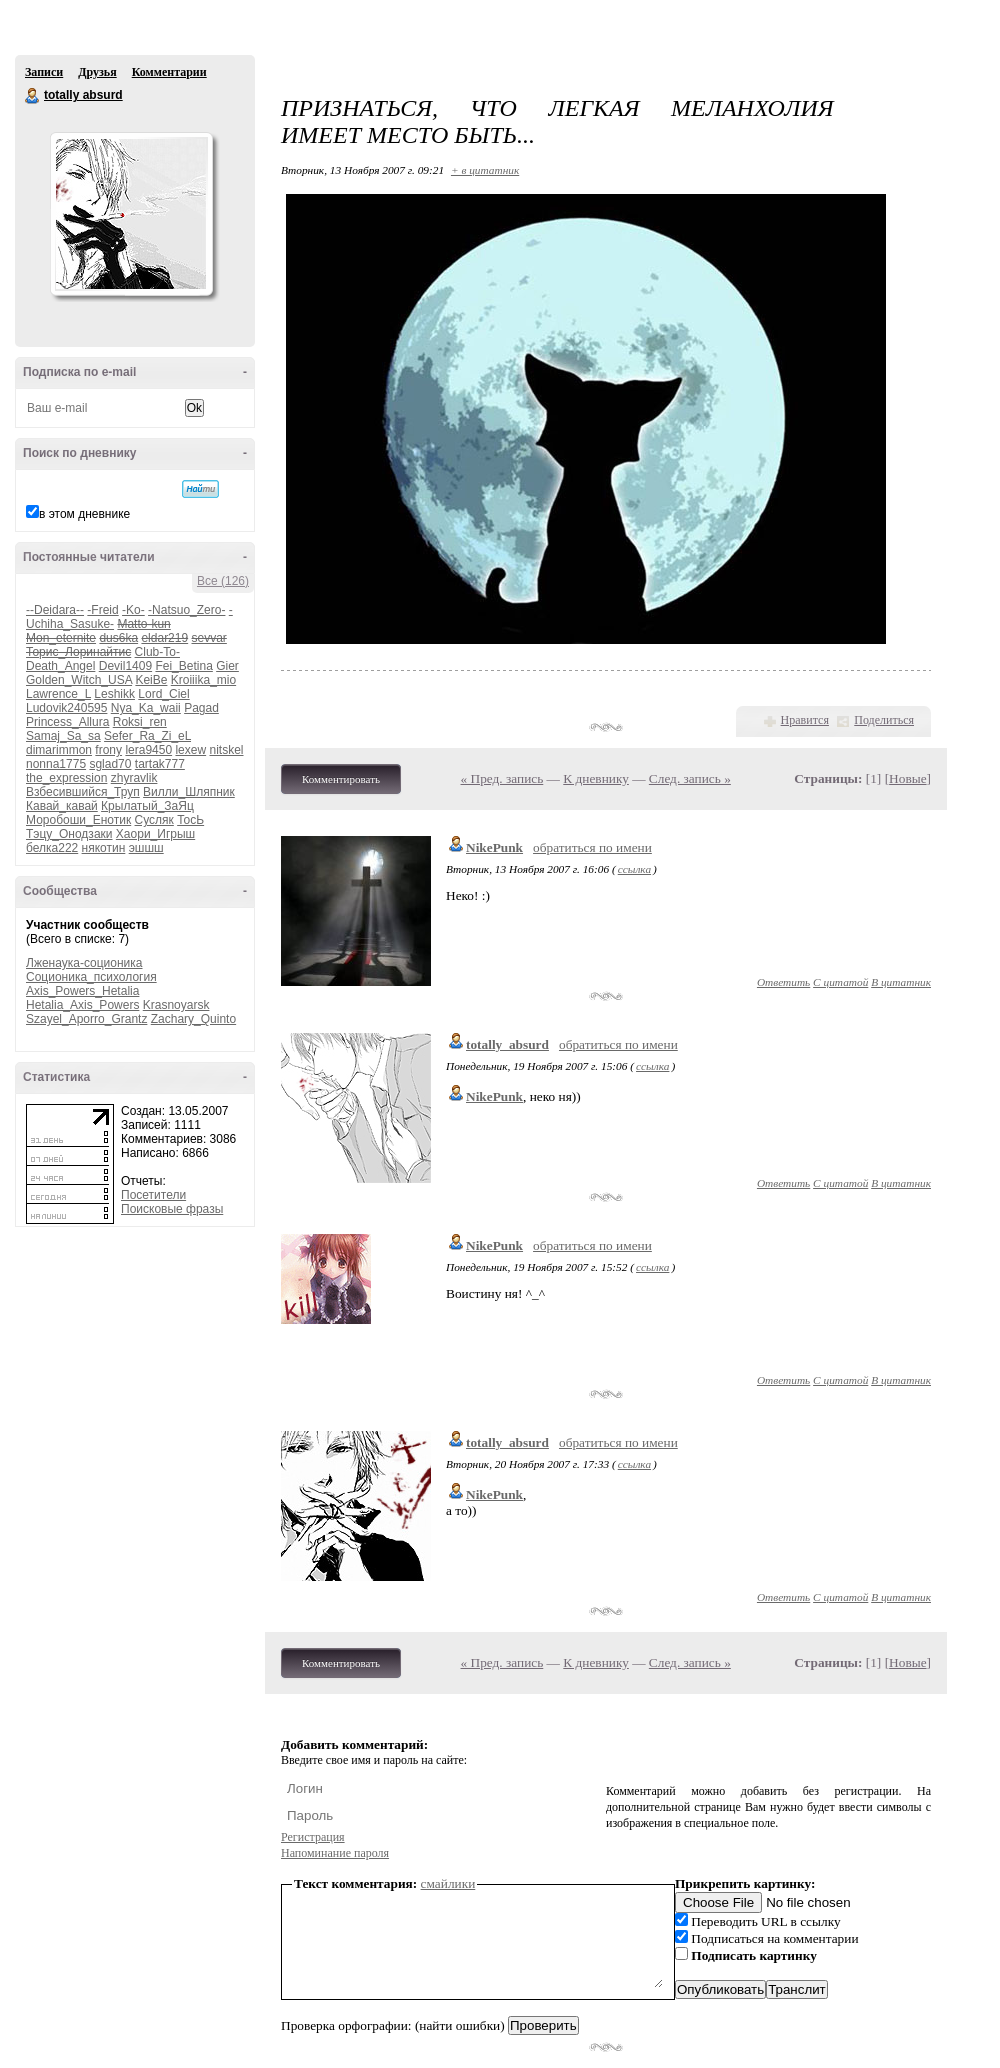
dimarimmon (59, 750)
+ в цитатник (485, 170)
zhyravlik (134, 778)
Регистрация (313, 1837)
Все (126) (223, 581)
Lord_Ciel (163, 694)
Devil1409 (125, 666)
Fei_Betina (183, 666)
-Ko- (133, 610)
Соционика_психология (91, 977)
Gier (227, 666)
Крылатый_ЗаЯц (147, 806)
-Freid (102, 610)
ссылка (634, 869)
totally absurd (33, 96)
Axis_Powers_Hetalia (82, 991)
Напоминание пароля (335, 1853)
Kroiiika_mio (203, 680)
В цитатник (901, 982)
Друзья (97, 72)
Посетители (153, 1195)
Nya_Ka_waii (146, 708)
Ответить (783, 982)
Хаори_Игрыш (155, 834)
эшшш (146, 848)
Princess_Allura (67, 722)
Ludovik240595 (66, 708)
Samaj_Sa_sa (63, 736)
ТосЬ (190, 820)
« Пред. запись (502, 778)
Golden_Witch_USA (79, 680)
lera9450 (148, 750)
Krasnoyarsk (176, 1005)
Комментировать (341, 779)
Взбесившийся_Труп (83, 792)
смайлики (448, 1883)
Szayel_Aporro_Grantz (86, 1019)
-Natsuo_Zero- (186, 610)
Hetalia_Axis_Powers (82, 1005)
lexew (190, 750)
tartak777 (160, 764)
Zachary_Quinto (193, 1019)
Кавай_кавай (62, 806)
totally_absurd (507, 1044)
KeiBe (151, 680)
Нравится (805, 720)
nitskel (226, 750)
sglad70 (110, 764)
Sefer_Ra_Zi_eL (147, 736)
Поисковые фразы (172, 1209)
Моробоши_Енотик (78, 820)
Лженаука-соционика (84, 963)
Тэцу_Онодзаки (69, 834)
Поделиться (884, 720)
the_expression (66, 778)
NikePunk (494, 847)
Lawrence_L (58, 694)
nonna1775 (56, 764)
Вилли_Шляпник (189, 792)
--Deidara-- (55, 610)
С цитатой (840, 982)
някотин (104, 848)
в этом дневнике (84, 514)
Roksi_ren (140, 722)
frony (108, 750)
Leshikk (114, 694)
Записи (44, 72)
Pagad (201, 708)
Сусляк (154, 820)
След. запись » (690, 778)
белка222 (52, 848)
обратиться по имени (592, 847)
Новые (907, 778)
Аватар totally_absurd (131, 214)
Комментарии (169, 72)
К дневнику (596, 778)
